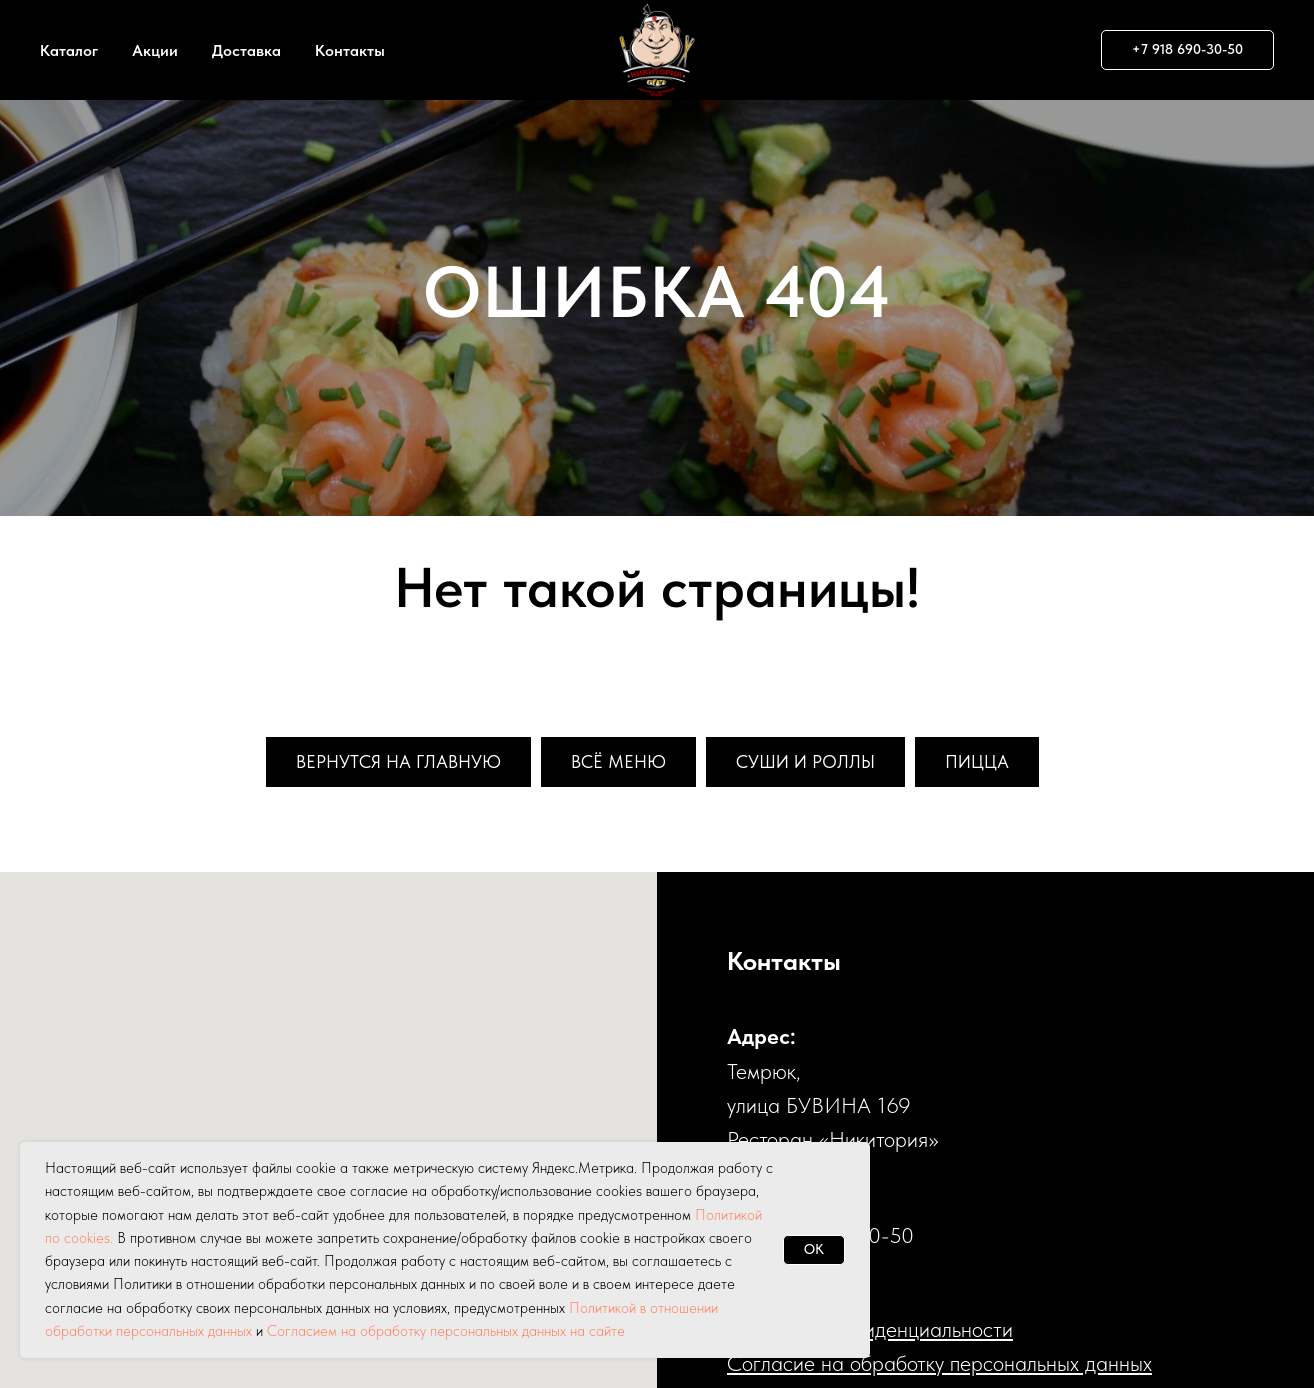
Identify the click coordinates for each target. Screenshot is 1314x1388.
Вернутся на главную (398, 761)
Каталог (69, 50)
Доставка (246, 50)
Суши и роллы (805, 761)
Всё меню (618, 761)
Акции (155, 50)
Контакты (350, 50)
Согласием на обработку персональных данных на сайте (446, 1331)
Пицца (977, 761)
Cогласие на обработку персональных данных (939, 1363)
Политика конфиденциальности (870, 1329)
